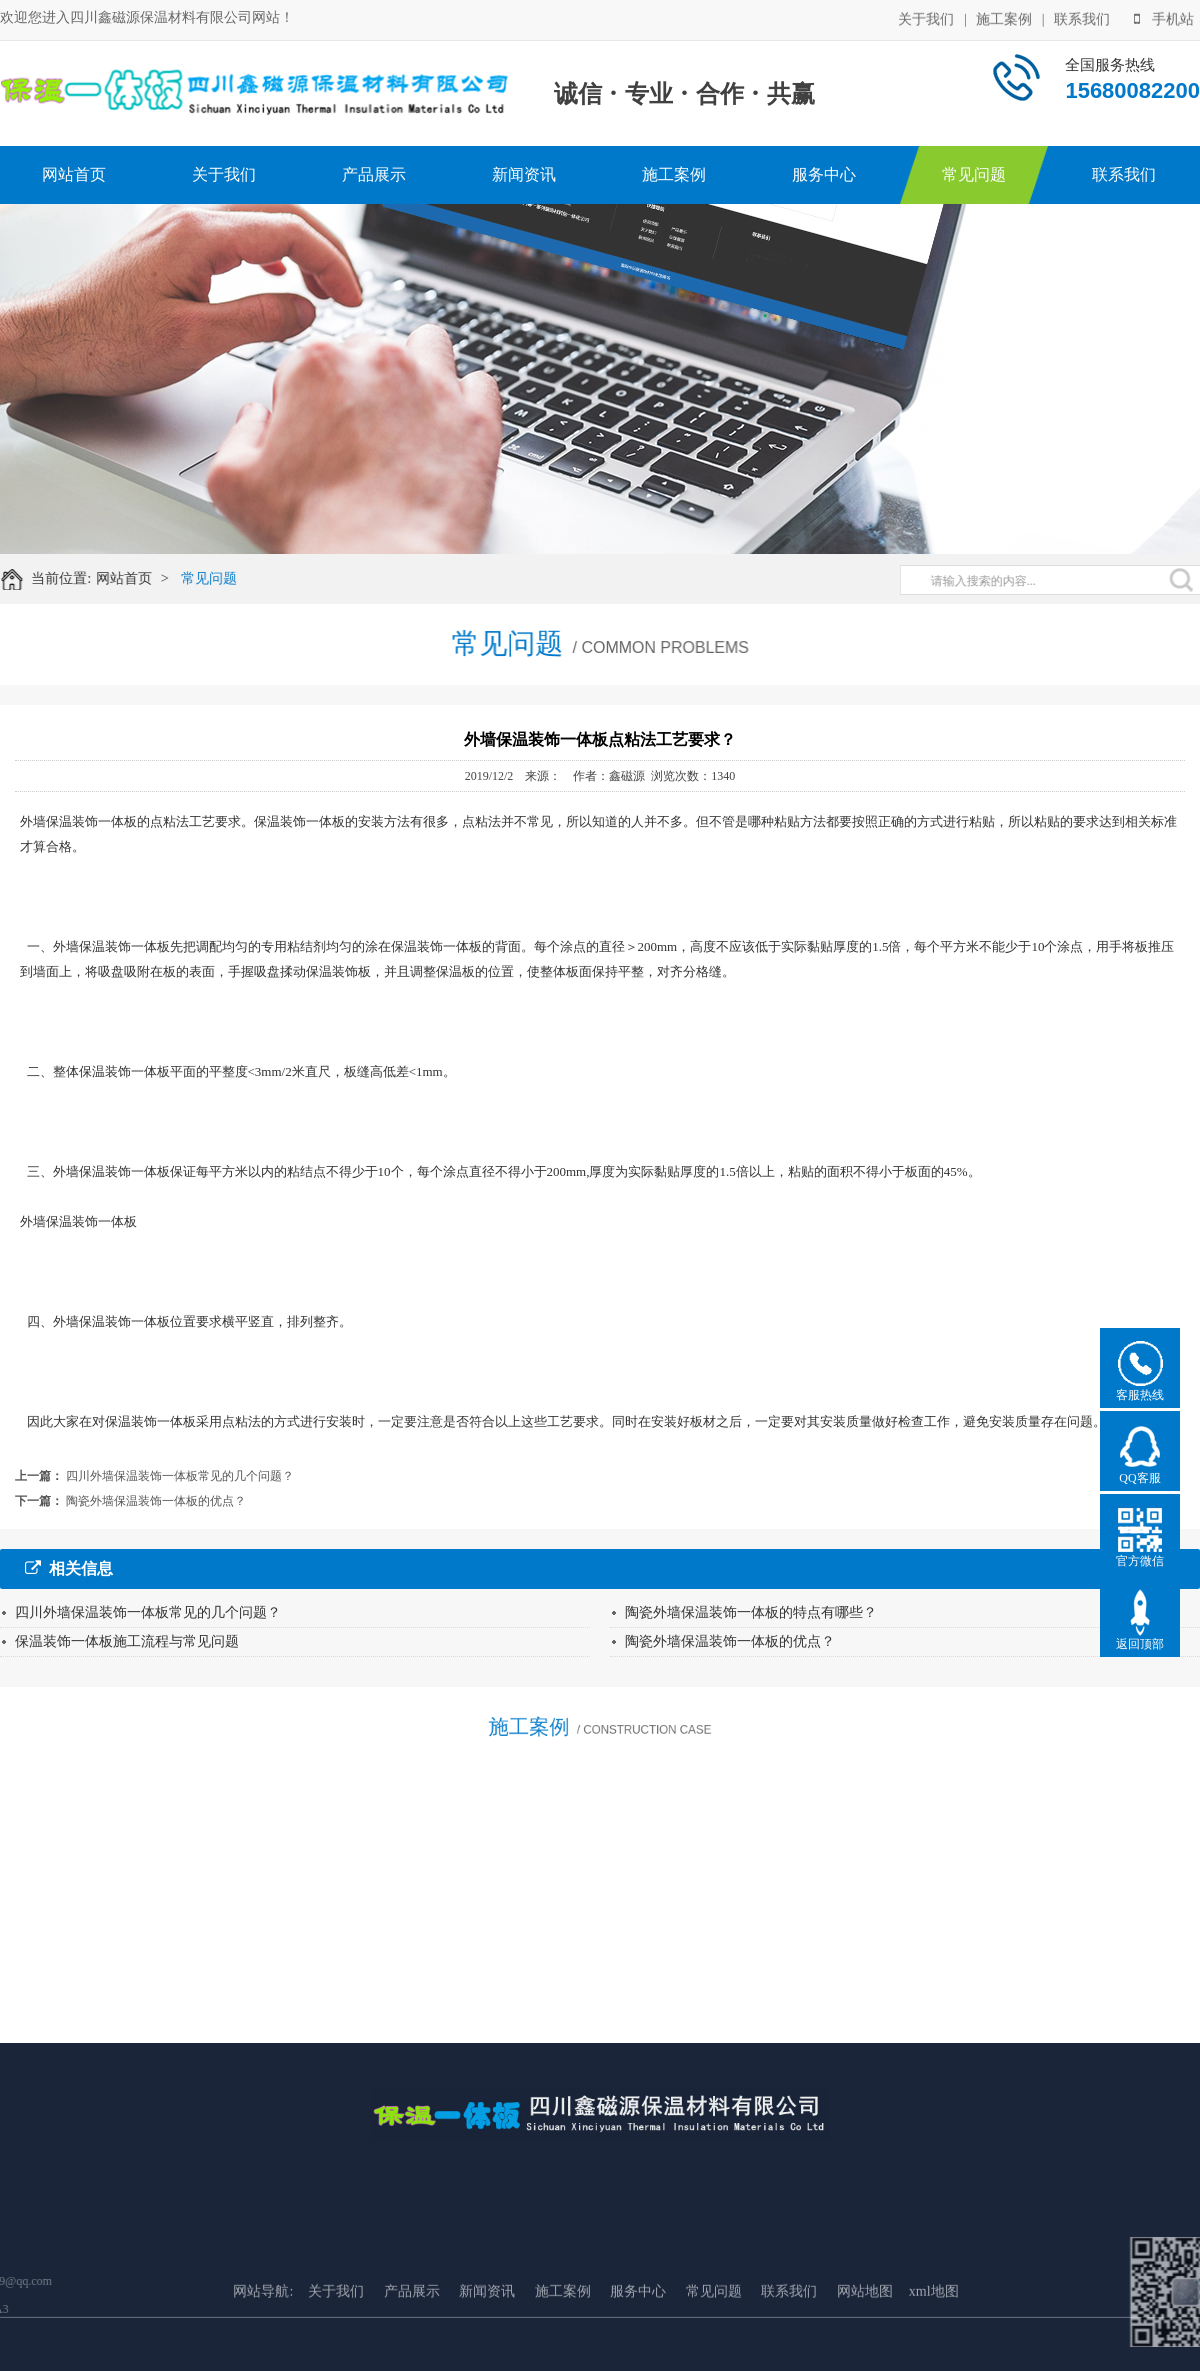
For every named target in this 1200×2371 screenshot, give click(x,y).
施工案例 (1004, 17)
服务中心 (824, 174)
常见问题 (974, 174)
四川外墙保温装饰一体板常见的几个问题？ (180, 1476)
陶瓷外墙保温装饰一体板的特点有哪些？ (751, 1612)
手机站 (1164, 17)
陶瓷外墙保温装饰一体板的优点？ (156, 1501)
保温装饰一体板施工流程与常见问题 (127, 1641)
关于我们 (926, 17)
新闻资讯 (524, 174)
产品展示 (374, 174)
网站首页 (74, 174)
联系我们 (1082, 17)
